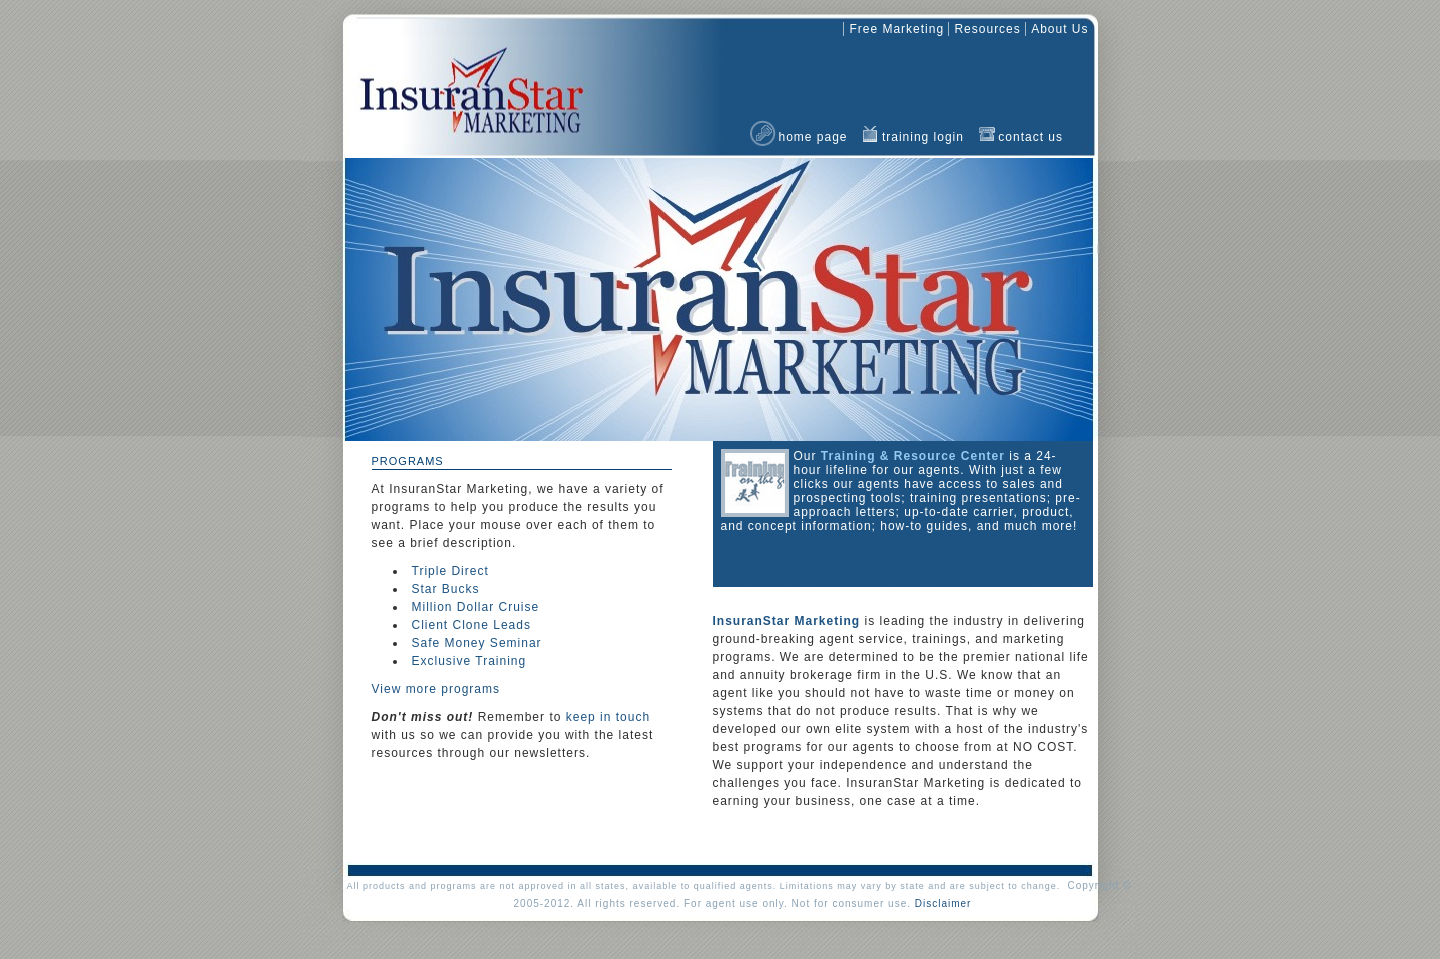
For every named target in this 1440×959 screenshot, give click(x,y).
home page (813, 137)
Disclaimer (943, 903)
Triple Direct (450, 571)
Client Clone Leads (471, 625)
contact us (1030, 137)
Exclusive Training (469, 661)
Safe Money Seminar (477, 643)
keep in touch (608, 717)
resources (987, 29)
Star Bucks (446, 589)
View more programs (436, 689)
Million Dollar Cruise (476, 607)
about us (1059, 29)
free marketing (896, 29)
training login (923, 137)
